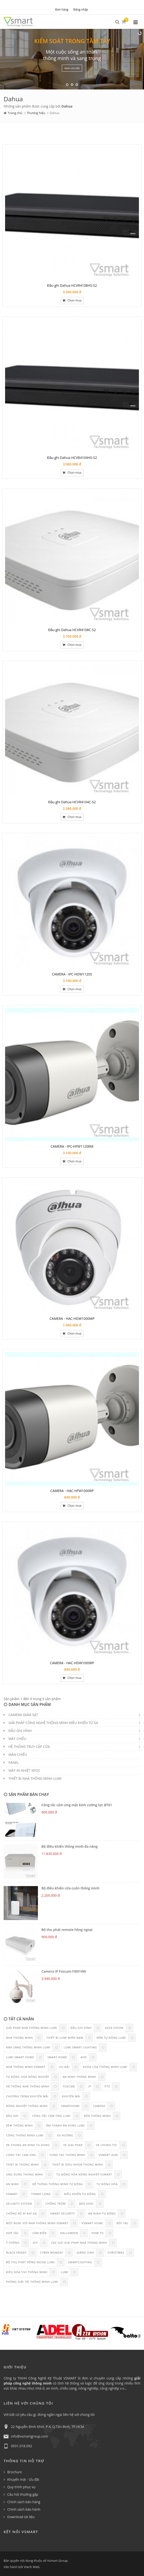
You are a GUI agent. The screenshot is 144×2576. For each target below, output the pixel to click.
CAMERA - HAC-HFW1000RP (72, 1490)
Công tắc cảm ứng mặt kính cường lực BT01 (77, 1805)
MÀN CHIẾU (17, 1754)
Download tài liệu (21, 2517)
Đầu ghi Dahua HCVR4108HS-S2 (72, 285)
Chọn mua (72, 300)
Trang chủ (15, 113)
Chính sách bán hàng (23, 2502)
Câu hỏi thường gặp (22, 2494)
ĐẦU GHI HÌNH (20, 1730)
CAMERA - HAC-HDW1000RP (72, 1663)
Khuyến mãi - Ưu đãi (23, 2479)
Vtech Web (31, 2567)
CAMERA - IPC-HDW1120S (72, 974)
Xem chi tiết (71, 68)
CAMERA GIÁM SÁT (23, 1714)
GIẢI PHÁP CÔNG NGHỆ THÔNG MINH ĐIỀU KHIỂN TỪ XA (53, 1722)
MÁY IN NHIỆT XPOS (24, 1770)
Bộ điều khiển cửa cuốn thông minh (71, 1888)
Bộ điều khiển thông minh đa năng (70, 1846)
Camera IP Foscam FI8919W (64, 1971)
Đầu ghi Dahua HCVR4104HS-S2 (72, 457)
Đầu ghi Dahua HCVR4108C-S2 (72, 629)
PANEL (13, 1762)
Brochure (14, 2472)
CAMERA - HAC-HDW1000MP (72, 1318)
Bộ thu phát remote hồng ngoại (67, 1929)
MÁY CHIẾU (17, 1738)
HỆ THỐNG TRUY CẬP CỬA (29, 1746)
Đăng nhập (80, 9)
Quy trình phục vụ (21, 2487)
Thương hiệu (36, 113)
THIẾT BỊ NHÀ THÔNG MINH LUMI (34, 1778)
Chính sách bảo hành (23, 2509)
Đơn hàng (61, 9)
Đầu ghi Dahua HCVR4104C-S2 (72, 802)
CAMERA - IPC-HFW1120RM (72, 1146)
